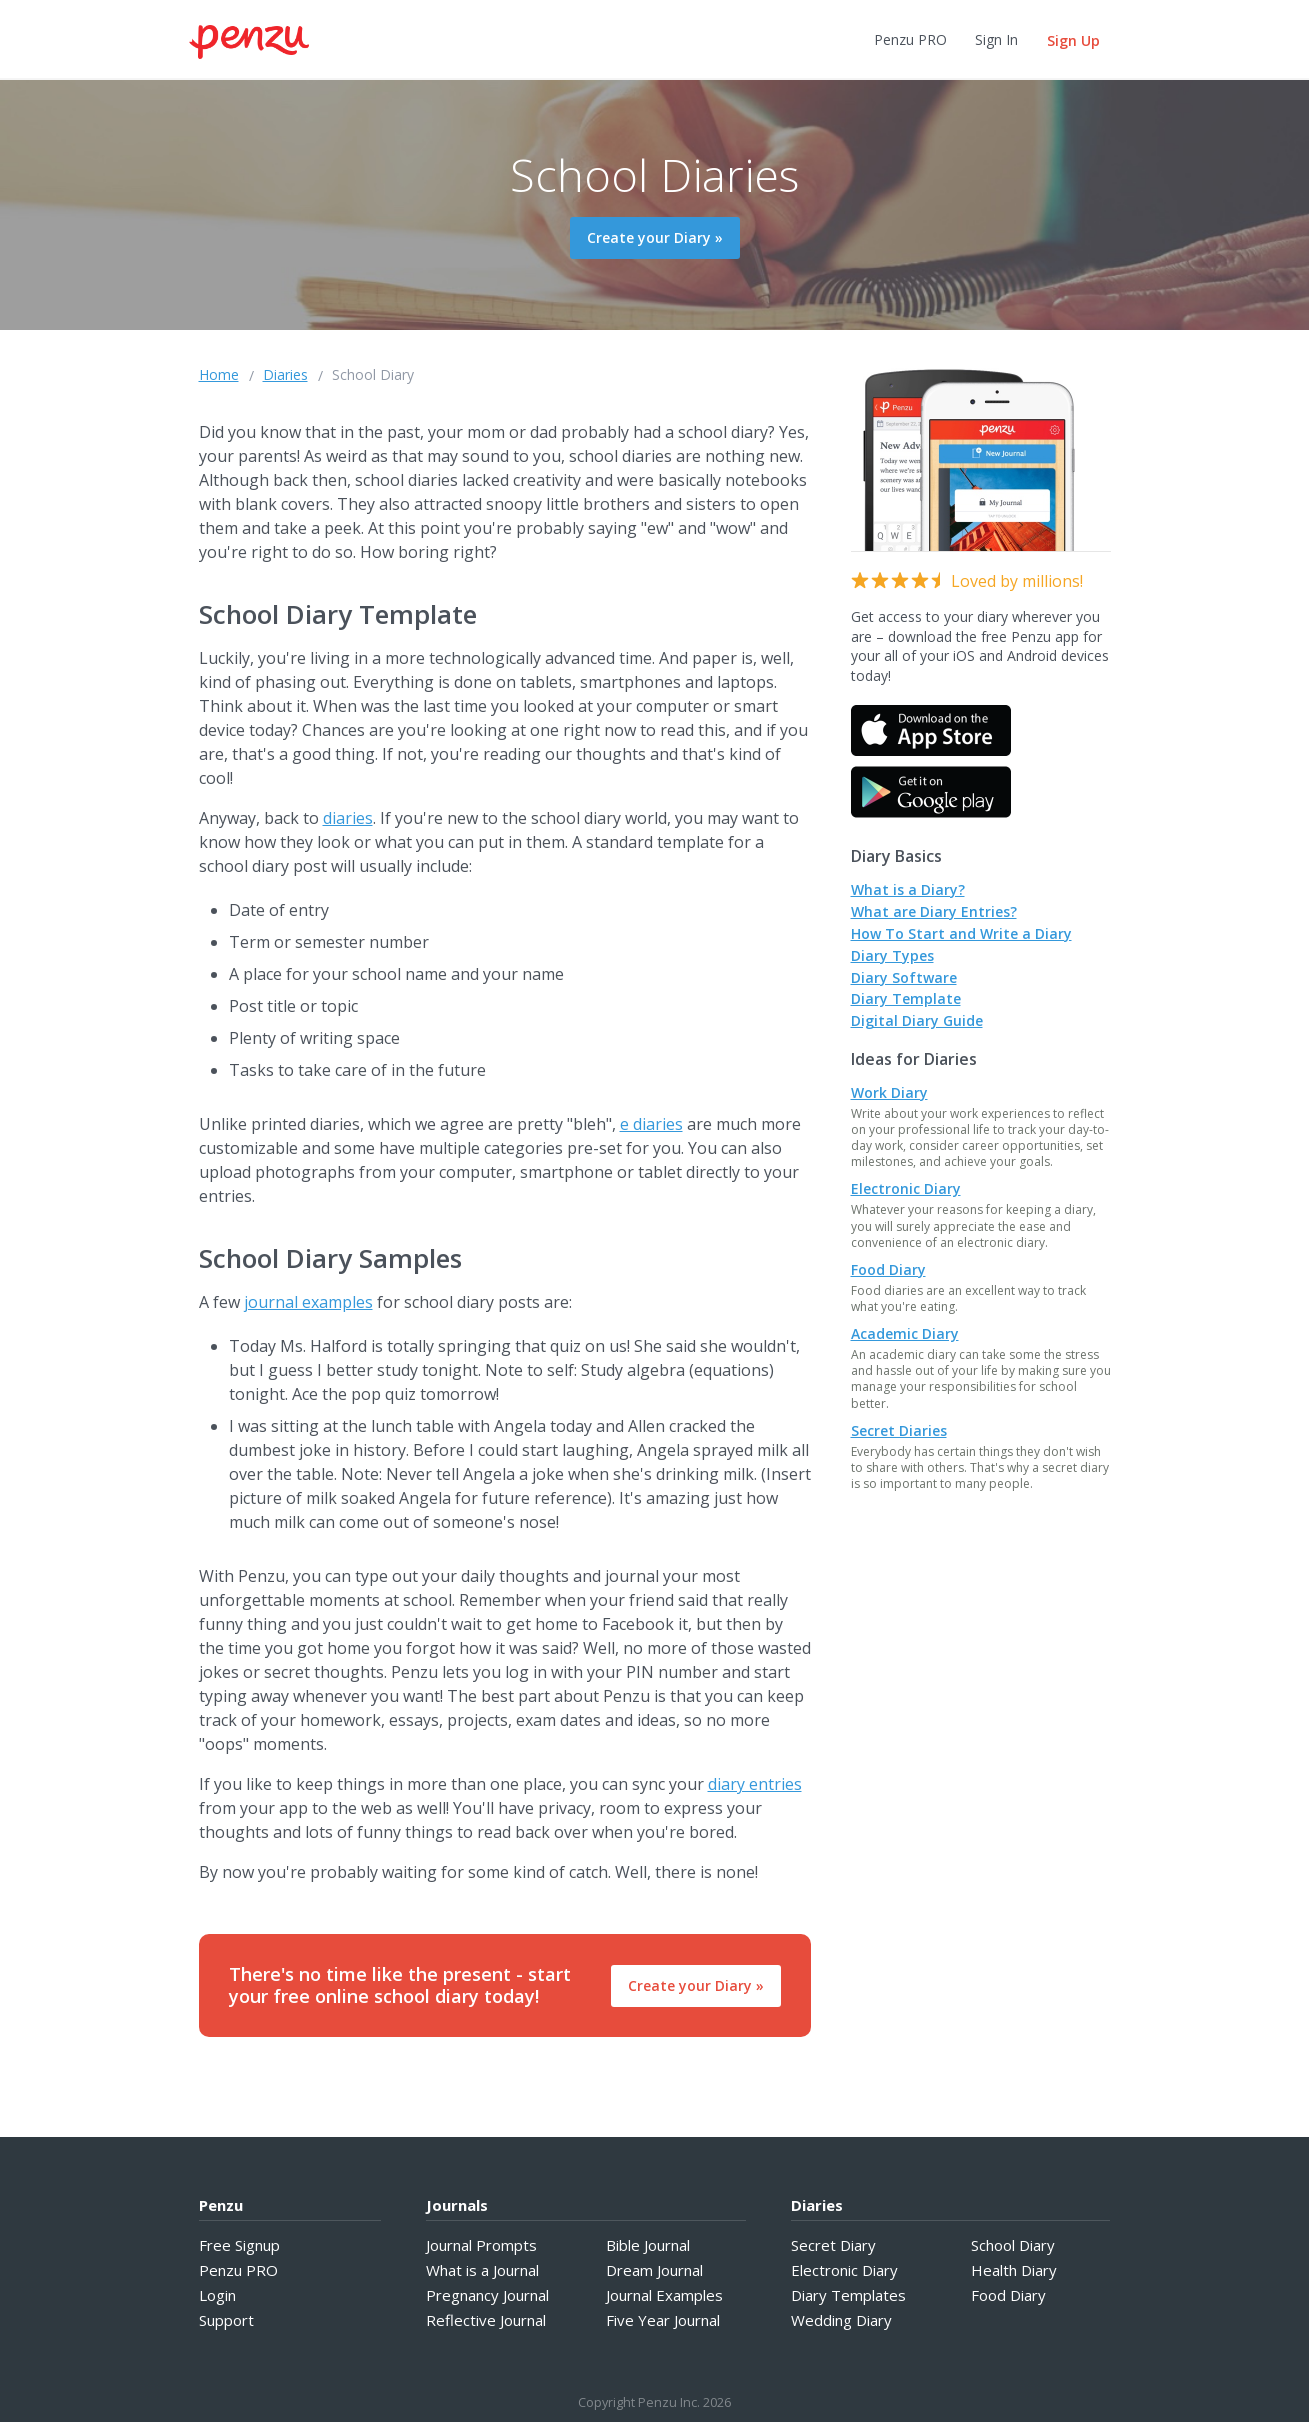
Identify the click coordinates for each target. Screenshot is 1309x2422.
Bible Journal (648, 2245)
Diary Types (892, 955)
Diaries (285, 374)
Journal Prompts (481, 2245)
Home (219, 374)
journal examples (308, 1302)
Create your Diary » (655, 237)
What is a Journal (482, 2270)
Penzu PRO (910, 39)
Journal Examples (664, 2295)
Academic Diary (905, 1333)
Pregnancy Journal (487, 2295)
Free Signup (239, 2245)
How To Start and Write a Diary (961, 933)
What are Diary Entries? (934, 911)
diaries (348, 818)
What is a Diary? (908, 889)
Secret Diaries (899, 1430)
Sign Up (1073, 40)
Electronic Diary (906, 1188)
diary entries (755, 1784)
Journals (457, 2205)
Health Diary (1014, 2270)
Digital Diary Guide (917, 1020)
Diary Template (906, 998)
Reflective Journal (486, 2320)
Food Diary (888, 1269)
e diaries (651, 1124)
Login (217, 2295)
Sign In (996, 39)
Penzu (221, 2205)
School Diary (373, 374)
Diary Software (904, 977)
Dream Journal (654, 2270)
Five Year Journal (663, 2320)
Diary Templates (848, 2295)
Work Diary (889, 1092)
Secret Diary (833, 2245)
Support (226, 2320)
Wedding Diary (841, 2320)
